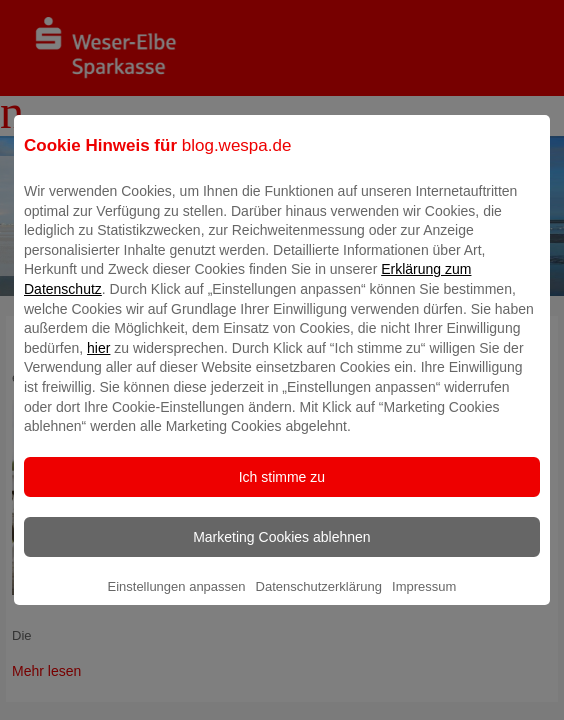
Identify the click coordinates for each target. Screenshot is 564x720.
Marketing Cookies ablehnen (281, 551)
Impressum (424, 600)
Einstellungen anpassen (176, 600)
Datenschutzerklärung (319, 600)
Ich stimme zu (282, 491)
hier (98, 362)
